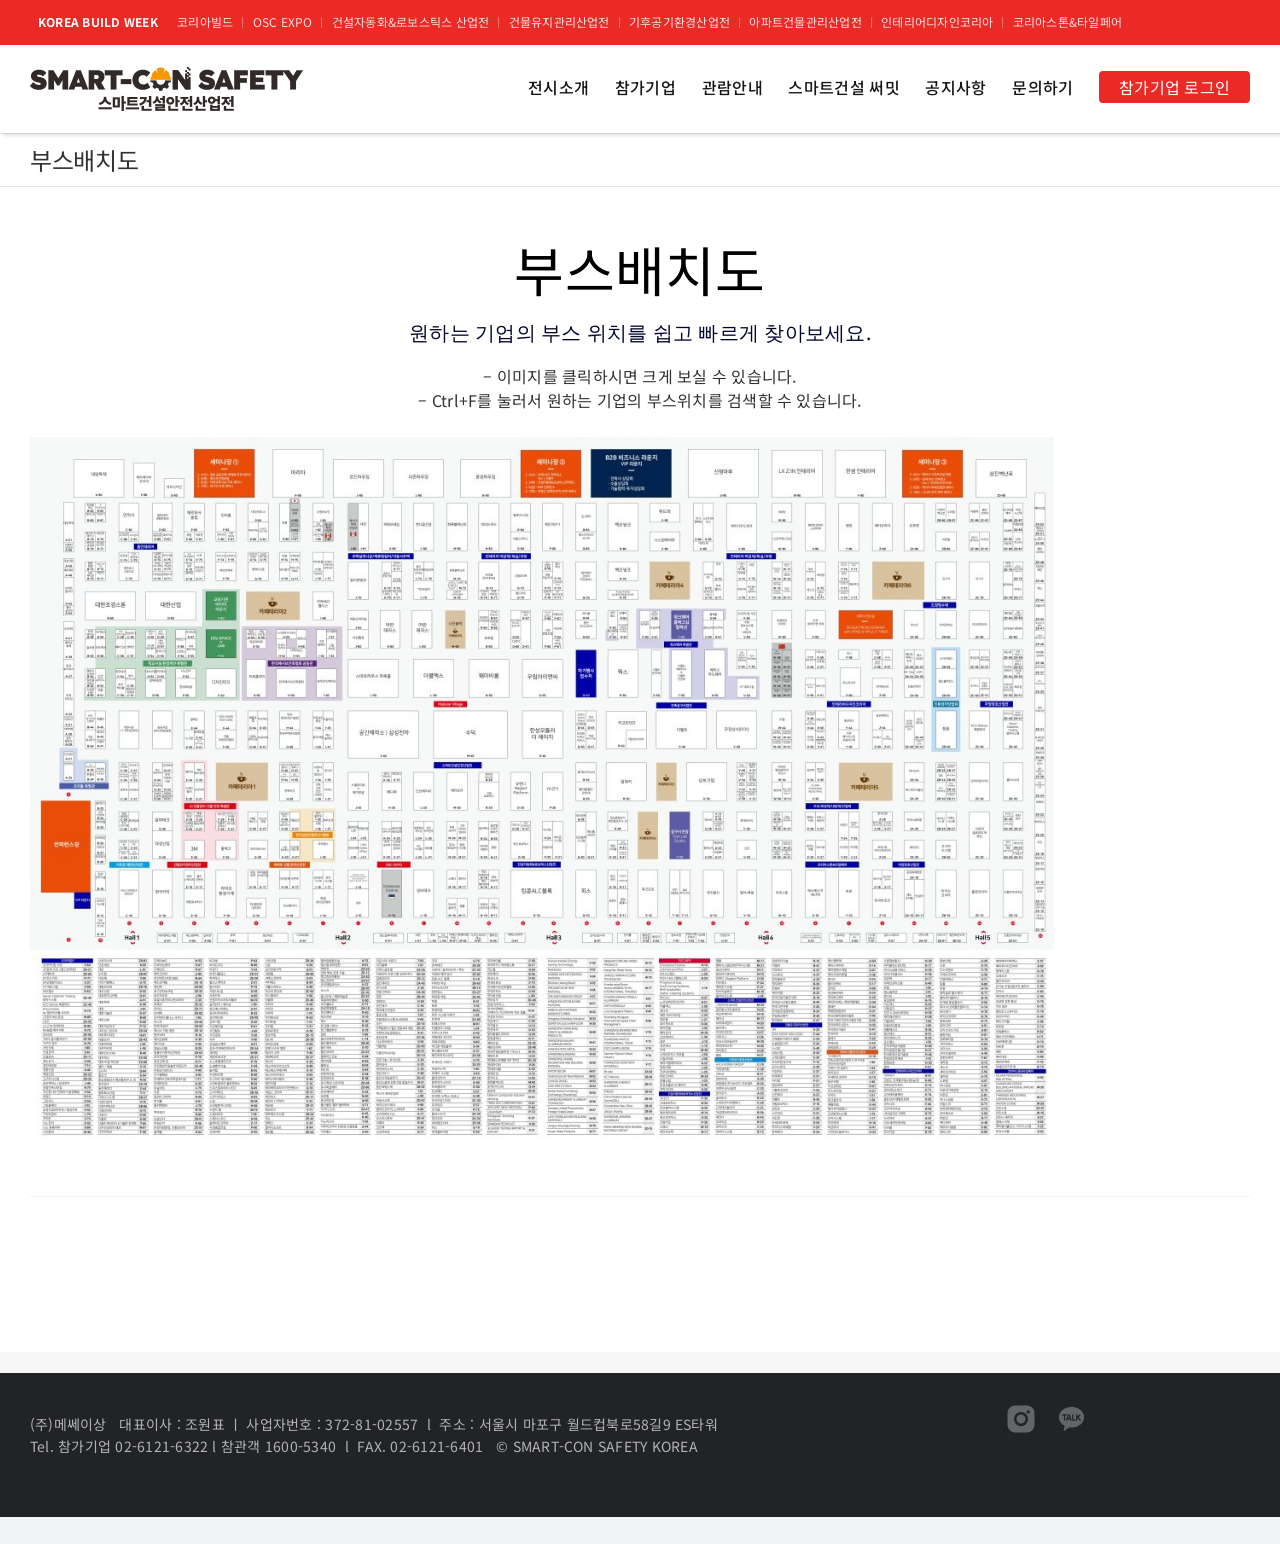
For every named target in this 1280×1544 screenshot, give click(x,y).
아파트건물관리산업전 (805, 21)
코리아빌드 (205, 21)
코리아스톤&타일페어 (1067, 21)
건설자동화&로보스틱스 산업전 (411, 21)
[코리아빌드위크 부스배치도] (542, 445)
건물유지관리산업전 (559, 21)
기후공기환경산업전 (679, 21)
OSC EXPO (283, 21)
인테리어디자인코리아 (937, 21)
